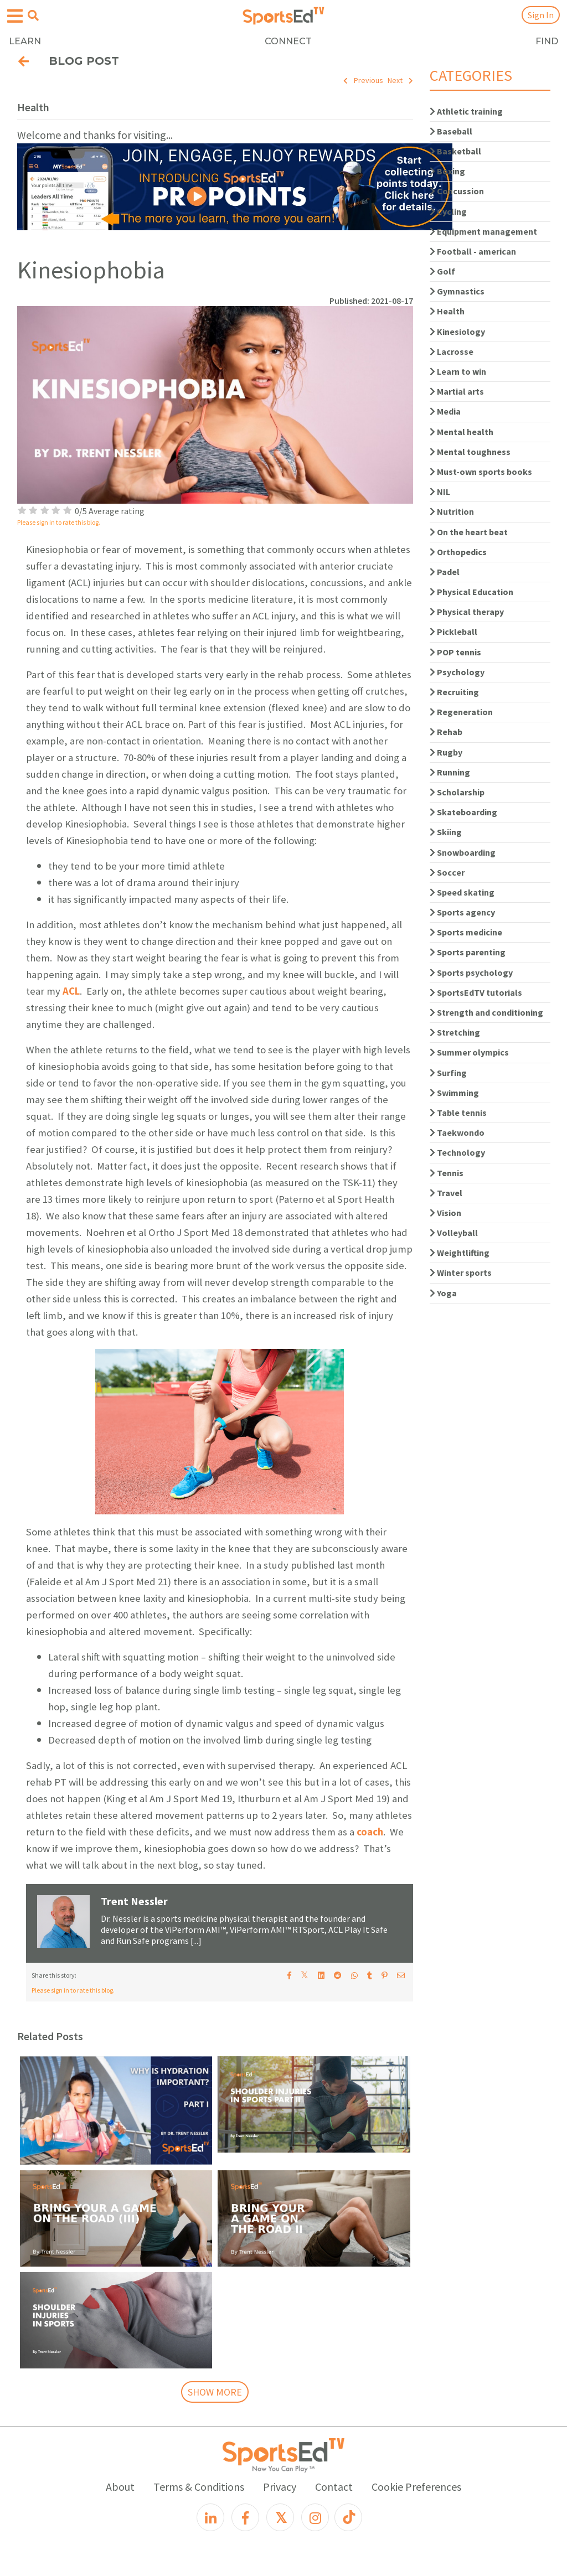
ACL (71, 991)
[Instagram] (315, 2517)
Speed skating (462, 892)
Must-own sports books (481, 471)
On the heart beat (469, 531)
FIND (546, 41)
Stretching (455, 1032)
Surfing (448, 1072)
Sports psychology (471, 972)
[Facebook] (245, 2517)
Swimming (454, 1092)
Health (447, 311)
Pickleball (453, 631)
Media (445, 411)
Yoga (443, 1293)
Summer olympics (469, 1052)
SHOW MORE (215, 2392)
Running (450, 772)
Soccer (447, 872)
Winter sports (461, 1272)
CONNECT (288, 41)
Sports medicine (466, 932)
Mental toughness (470, 451)
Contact (334, 2487)
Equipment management (483, 231)
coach (370, 1831)
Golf (442, 271)
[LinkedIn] (210, 2517)
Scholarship (457, 792)
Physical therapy (467, 611)
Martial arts (457, 391)
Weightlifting (459, 1252)
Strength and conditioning (486, 1012)
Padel (445, 571)
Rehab (446, 731)
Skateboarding (463, 812)
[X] (280, 2517)
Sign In (541, 14)
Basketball (455, 151)
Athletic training (466, 111)
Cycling (448, 211)
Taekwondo (457, 1132)
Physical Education (471, 591)
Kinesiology (457, 331)
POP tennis (455, 652)
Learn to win (458, 371)
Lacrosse (451, 351)
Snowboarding (463, 852)
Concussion (457, 190)
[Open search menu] (33, 15)
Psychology (457, 671)
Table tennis (458, 1112)
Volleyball (454, 1232)
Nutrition (452, 511)
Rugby (446, 752)
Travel (446, 1192)
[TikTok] (348, 2517)
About (120, 2487)
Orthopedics (458, 551)
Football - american (473, 251)
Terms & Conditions (198, 2487)
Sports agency (462, 912)
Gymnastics (457, 291)
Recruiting (454, 691)
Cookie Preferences (416, 2487)
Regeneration (461, 711)
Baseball (451, 131)
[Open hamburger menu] (15, 16)
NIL (440, 491)
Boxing (447, 171)
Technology (457, 1152)
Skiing (446, 831)
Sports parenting (468, 952)
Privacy (279, 2487)
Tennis (446, 1172)
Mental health (461, 431)
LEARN (25, 41)
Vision (445, 1212)
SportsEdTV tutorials (476, 992)
